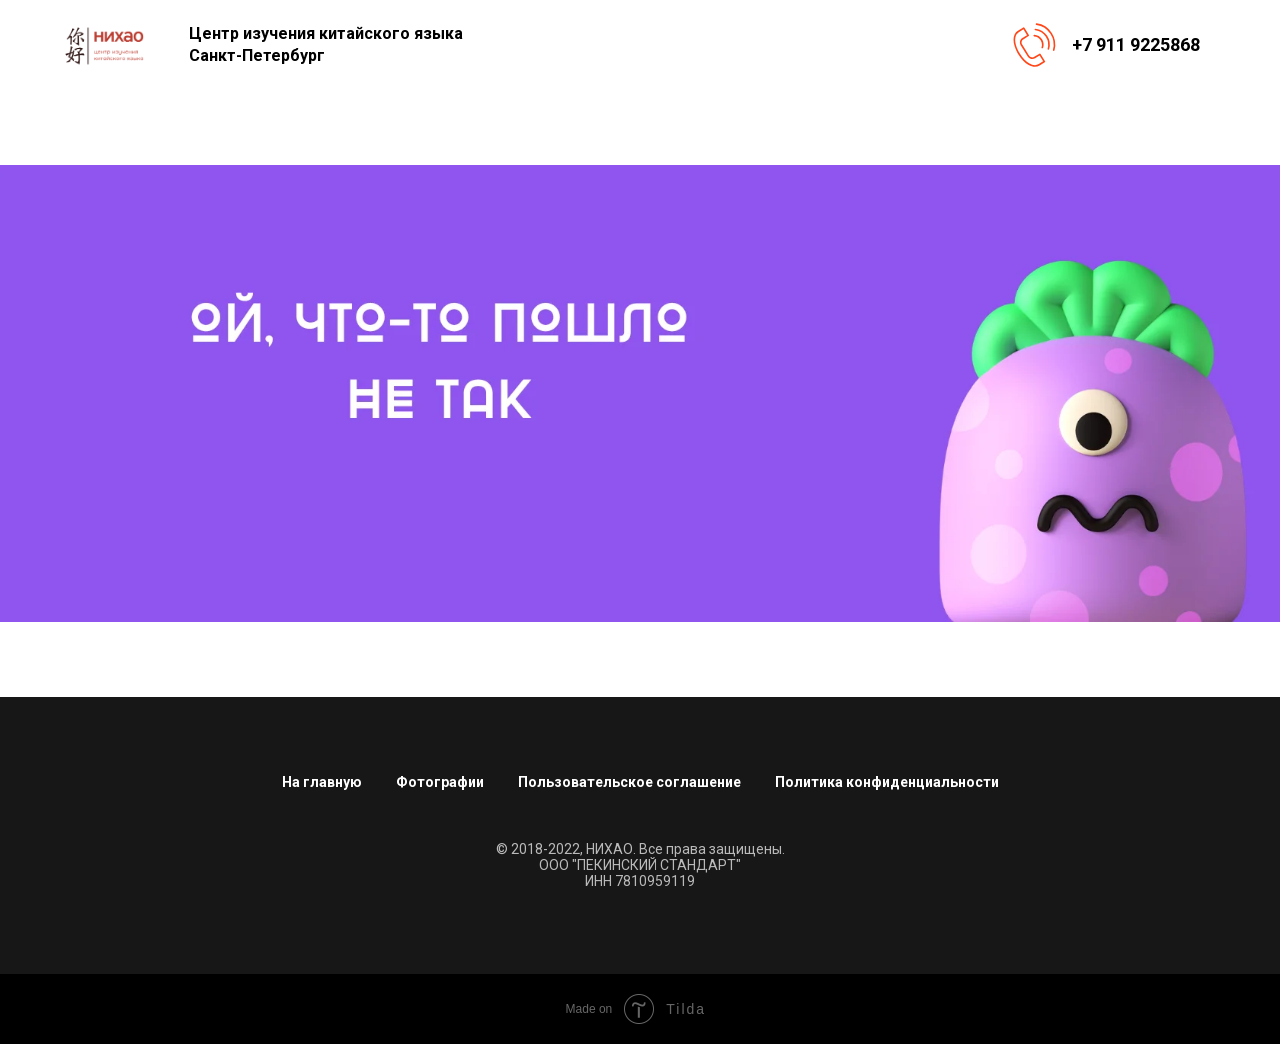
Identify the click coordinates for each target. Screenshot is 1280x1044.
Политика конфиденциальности (887, 782)
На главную (322, 782)
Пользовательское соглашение (629, 782)
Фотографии (440, 782)
